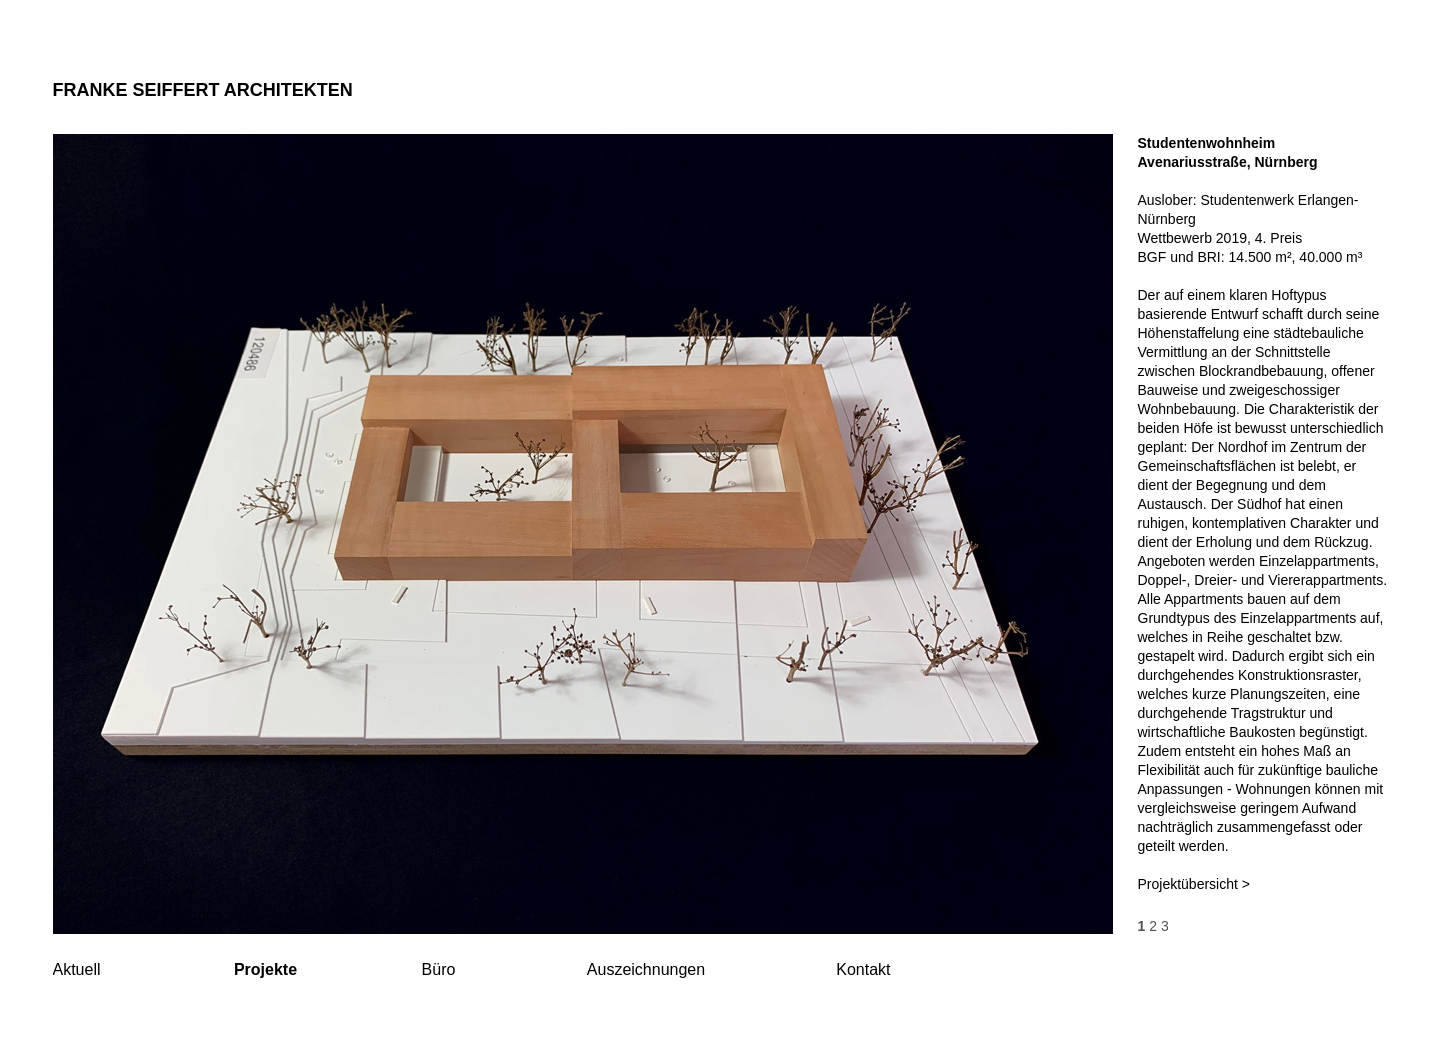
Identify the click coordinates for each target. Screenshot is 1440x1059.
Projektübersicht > (1194, 884)
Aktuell (77, 969)
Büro (439, 969)
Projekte (265, 969)
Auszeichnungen (646, 969)
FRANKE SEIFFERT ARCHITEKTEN (203, 90)
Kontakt (863, 969)
